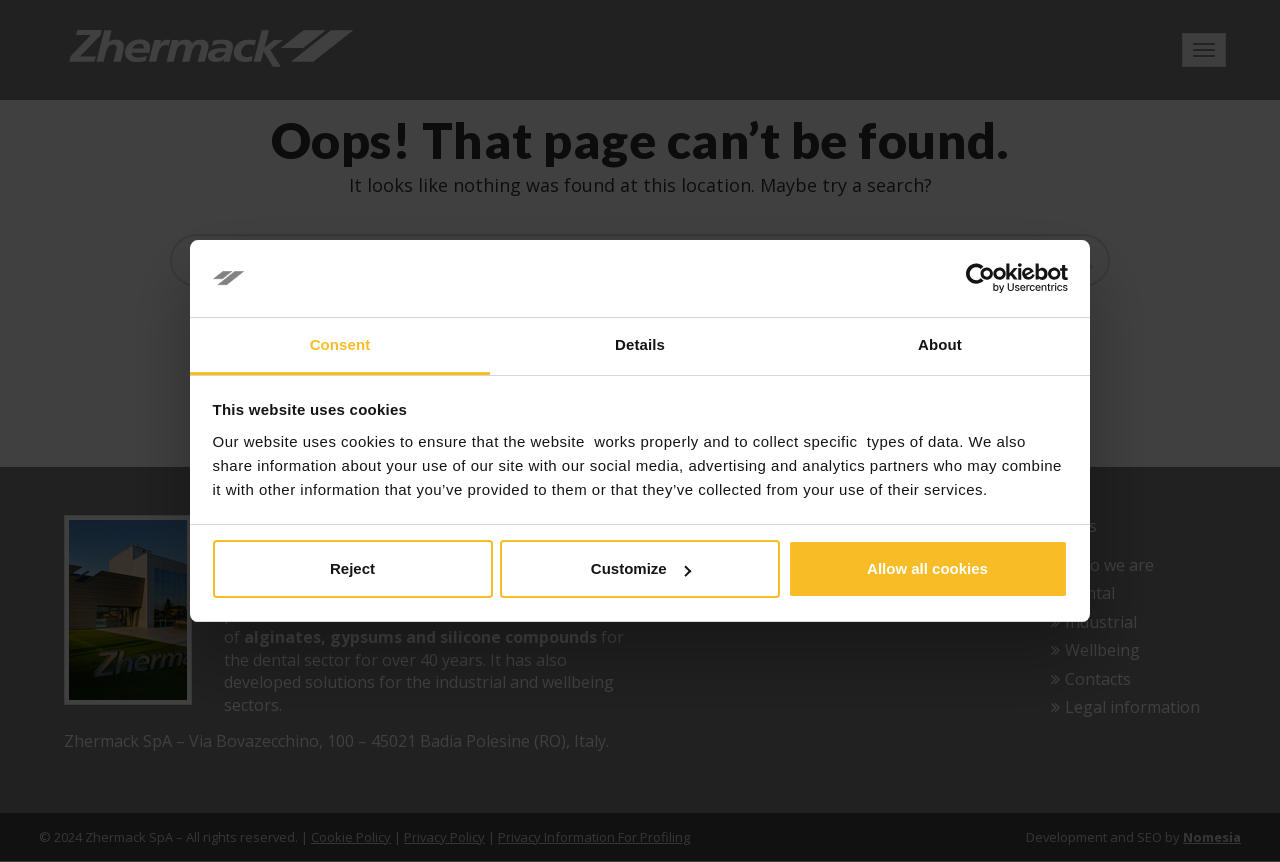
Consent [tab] (340, 344)
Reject (352, 568)
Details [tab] (640, 344)
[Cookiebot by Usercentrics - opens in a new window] (980, 279)
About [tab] (940, 344)
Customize (641, 568)
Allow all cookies (927, 568)
